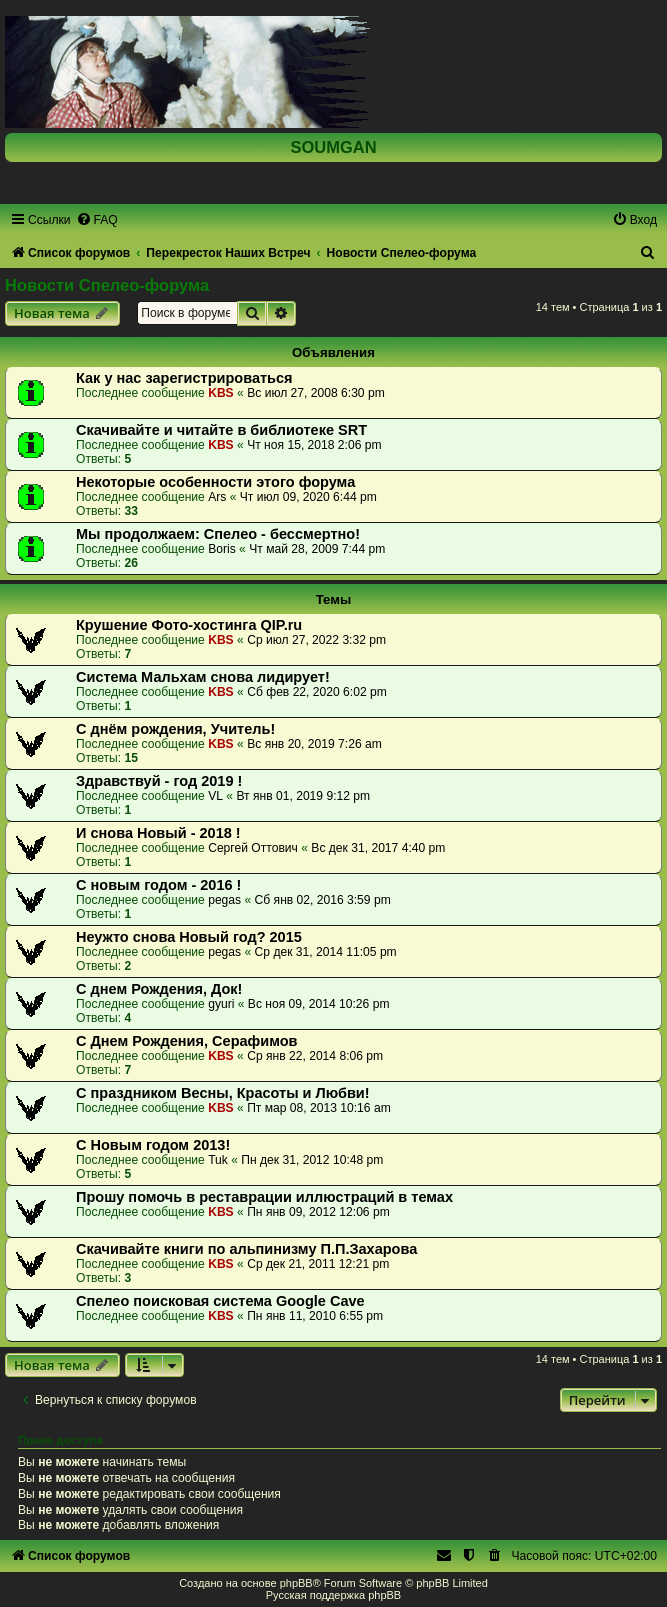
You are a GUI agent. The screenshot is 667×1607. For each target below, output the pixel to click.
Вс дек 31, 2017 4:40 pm (378, 848)
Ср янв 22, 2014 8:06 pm (315, 1056)
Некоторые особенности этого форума (215, 482)
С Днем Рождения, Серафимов (187, 1041)
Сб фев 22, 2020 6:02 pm (317, 692)
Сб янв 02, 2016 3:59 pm (323, 900)
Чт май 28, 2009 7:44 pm (317, 549)
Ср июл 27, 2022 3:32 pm (316, 640)
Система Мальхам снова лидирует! (203, 677)
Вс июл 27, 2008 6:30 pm (316, 393)
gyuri (221, 1004)
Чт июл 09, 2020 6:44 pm (308, 497)
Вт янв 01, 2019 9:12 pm (303, 796)
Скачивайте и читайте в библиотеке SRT (221, 430)
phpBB (296, 1583)
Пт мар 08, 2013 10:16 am (319, 1108)
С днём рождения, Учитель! (175, 729)
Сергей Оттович (253, 848)
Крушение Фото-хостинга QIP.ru (189, 625)
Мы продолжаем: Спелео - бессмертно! (218, 534)
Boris (222, 549)
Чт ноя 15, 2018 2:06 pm (314, 445)
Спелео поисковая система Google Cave (220, 1301)
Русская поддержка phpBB (333, 1595)
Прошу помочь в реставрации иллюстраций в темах (264, 1197)
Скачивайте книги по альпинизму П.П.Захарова (246, 1249)
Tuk (218, 1160)
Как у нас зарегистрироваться (184, 378)
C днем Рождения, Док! (159, 989)
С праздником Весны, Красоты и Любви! (223, 1093)
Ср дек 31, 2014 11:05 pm (326, 952)
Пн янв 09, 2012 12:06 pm (318, 1212)
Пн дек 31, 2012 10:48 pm (312, 1160)
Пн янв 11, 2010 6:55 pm (315, 1316)
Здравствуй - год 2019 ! (159, 781)
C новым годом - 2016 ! (158, 885)
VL (215, 796)
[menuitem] (97, 220)
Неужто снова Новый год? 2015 (189, 937)
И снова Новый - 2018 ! (158, 833)
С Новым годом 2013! (153, 1145)
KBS (221, 393)
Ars (217, 497)
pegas (224, 900)
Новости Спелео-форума (107, 285)
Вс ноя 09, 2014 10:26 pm (319, 1004)
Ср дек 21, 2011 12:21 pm (318, 1264)
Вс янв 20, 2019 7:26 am (314, 744)
